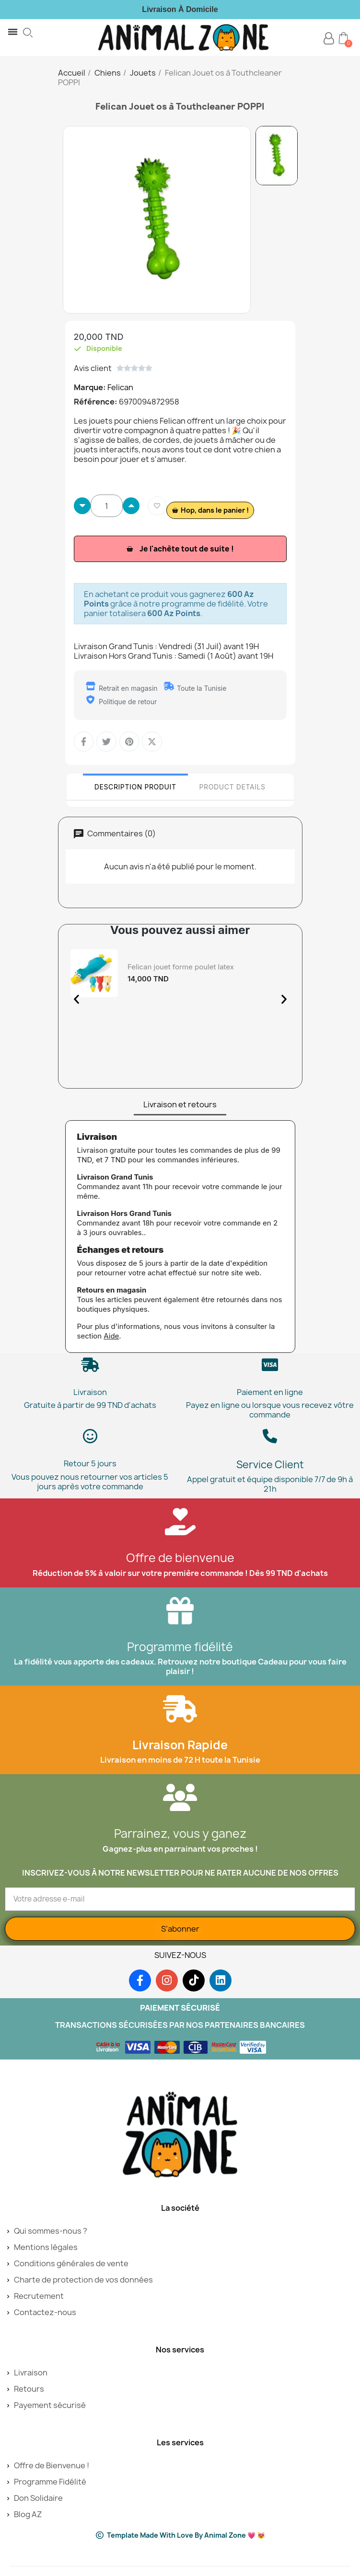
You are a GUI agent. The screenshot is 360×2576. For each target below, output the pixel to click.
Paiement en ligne (270, 1392)
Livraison (90, 1392)
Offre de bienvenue (180, 1558)
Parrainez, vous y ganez (180, 1833)
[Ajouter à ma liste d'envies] (157, 506)
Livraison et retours (180, 1104)
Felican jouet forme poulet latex (181, 966)
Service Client (270, 1465)
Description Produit (135, 787)
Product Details (232, 787)
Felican (120, 387)
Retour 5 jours (90, 1463)
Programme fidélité (180, 1647)
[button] (28, 32)
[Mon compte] (329, 39)
